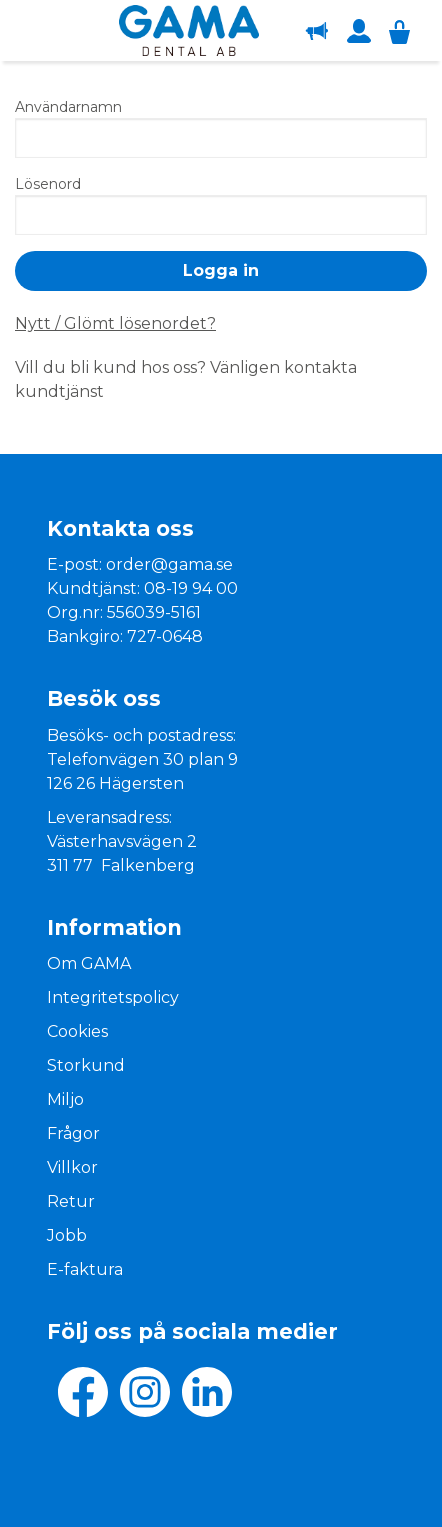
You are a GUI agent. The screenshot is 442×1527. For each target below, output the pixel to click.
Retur (71, 1201)
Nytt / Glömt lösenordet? (115, 323)
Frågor (73, 1133)
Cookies (77, 1031)
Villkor (72, 1167)
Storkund (86, 1065)
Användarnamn (68, 107)
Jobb (67, 1235)
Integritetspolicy (113, 997)
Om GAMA (89, 963)
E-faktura (85, 1269)
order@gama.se (169, 564)
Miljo (65, 1099)
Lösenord (48, 184)
